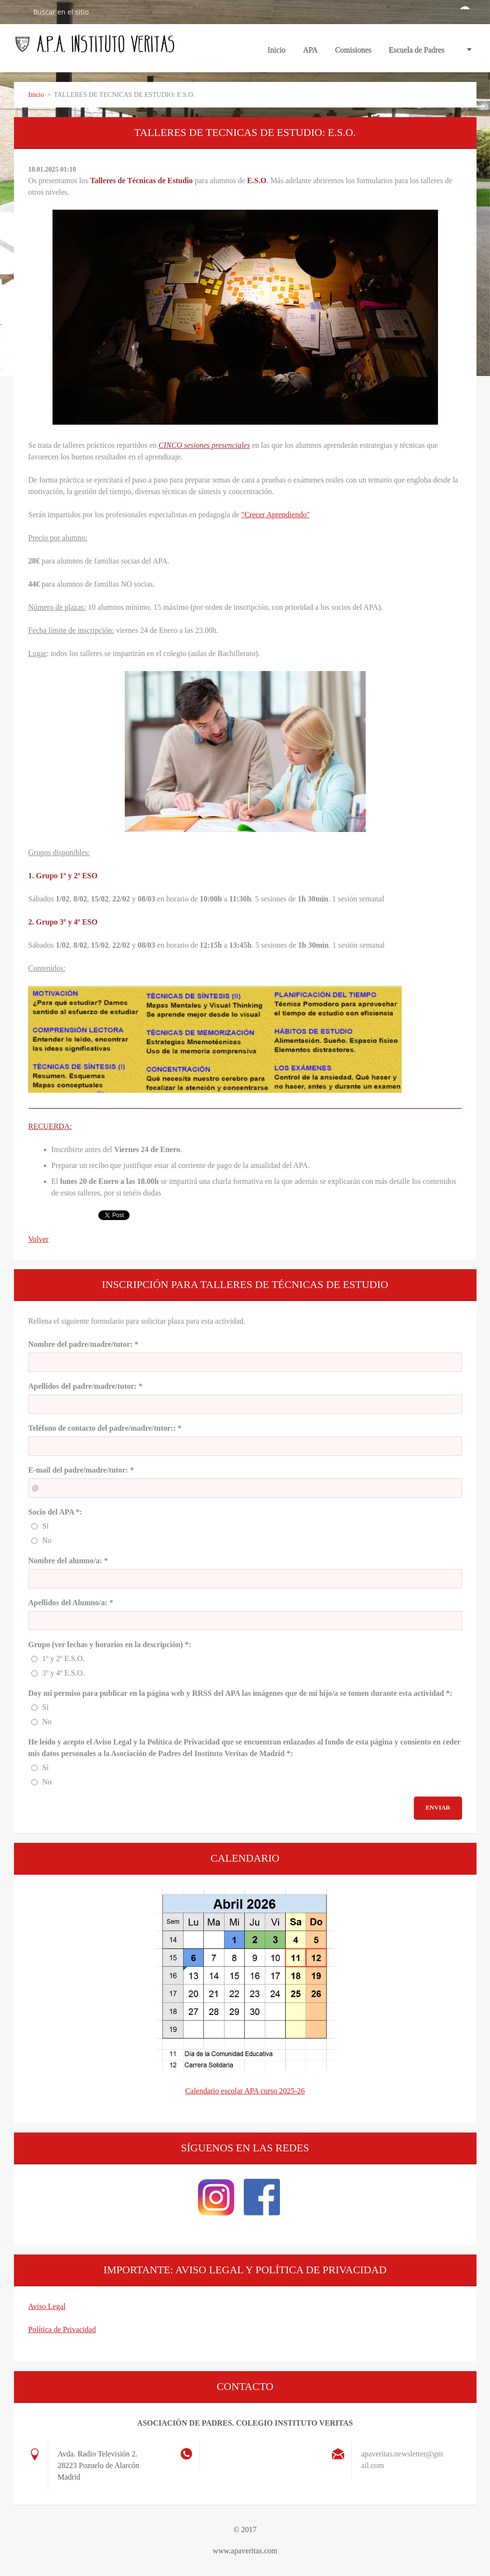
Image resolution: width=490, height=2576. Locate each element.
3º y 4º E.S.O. (63, 1673)
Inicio (277, 50)
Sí (45, 1526)
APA (310, 53)
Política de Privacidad (62, 2329)
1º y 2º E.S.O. (63, 1658)
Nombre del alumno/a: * (68, 1560)
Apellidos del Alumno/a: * (70, 1602)
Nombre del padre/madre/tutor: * (83, 1344)
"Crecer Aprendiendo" (275, 514)
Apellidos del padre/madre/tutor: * (85, 1386)
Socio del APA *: (55, 1512)
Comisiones (353, 53)
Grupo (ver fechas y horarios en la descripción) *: (109, 1644)
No (47, 1540)
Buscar (20, 11)
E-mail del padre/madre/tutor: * (81, 1470)
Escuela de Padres (417, 50)
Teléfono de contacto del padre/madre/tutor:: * (105, 1428)
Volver (38, 1239)
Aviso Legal (47, 2306)
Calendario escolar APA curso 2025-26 (245, 2091)
